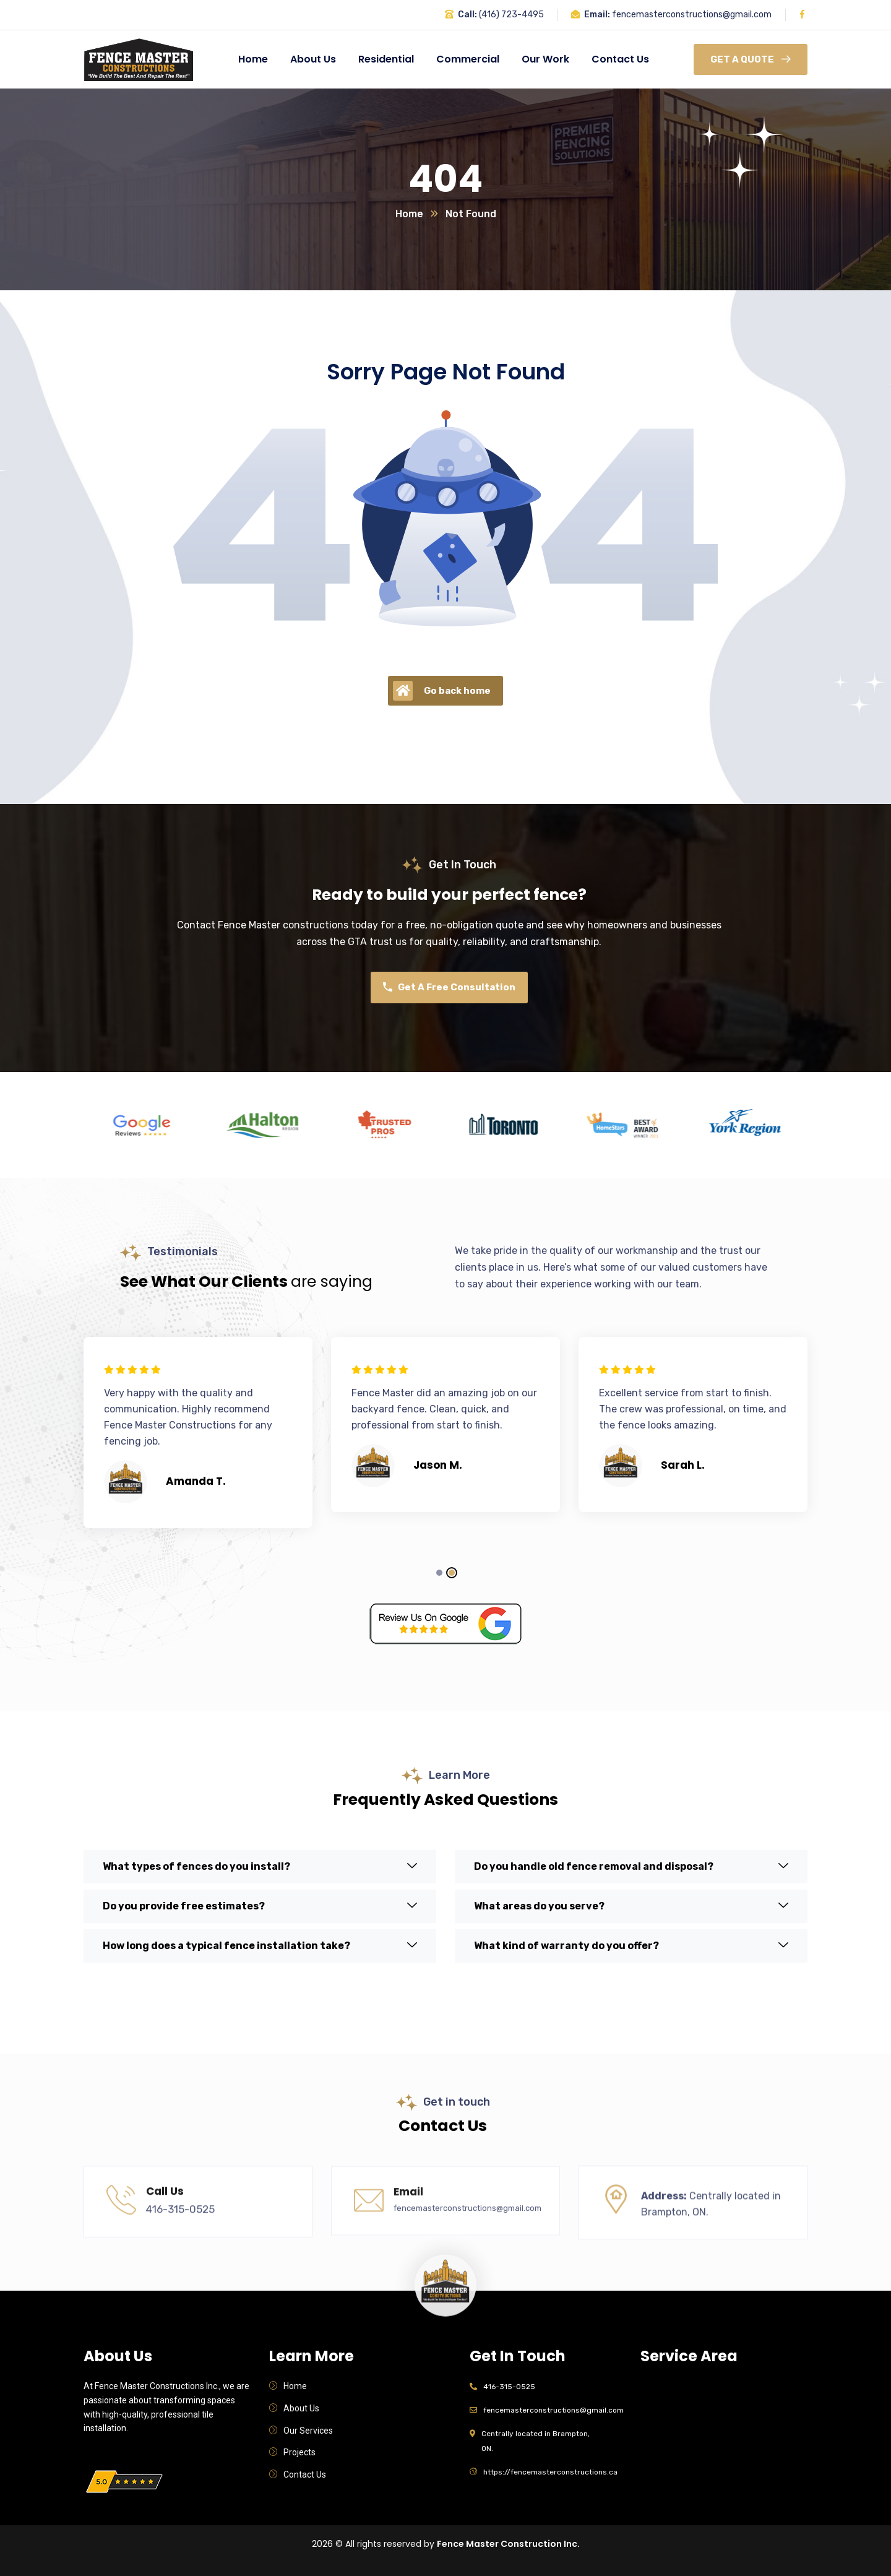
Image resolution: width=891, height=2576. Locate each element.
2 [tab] (452, 1573)
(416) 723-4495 (511, 14)
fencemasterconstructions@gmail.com (692, 14)
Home (409, 214)
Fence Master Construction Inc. (508, 2544)
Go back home (442, 691)
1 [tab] (439, 1573)
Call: (467, 14)
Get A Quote (750, 59)
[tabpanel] (198, 1437)
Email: (597, 14)
